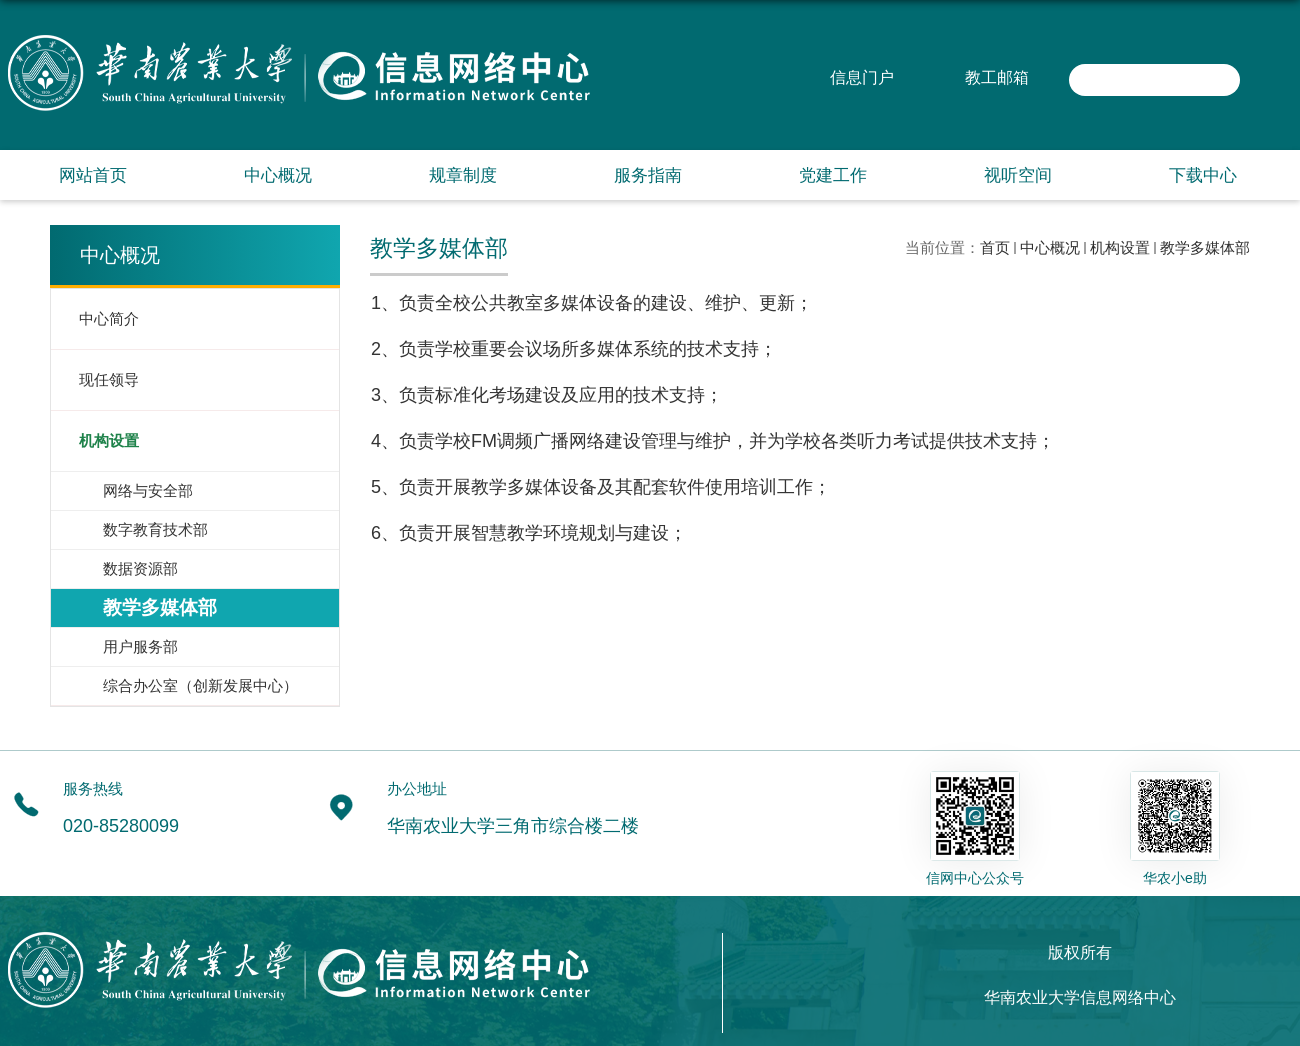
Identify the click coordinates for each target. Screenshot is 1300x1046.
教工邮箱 (997, 77)
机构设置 (1120, 247)
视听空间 (1018, 175)
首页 (995, 247)
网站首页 (93, 175)
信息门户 (862, 77)
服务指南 (648, 175)
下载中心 (1203, 175)
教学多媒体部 (1205, 247)
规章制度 (463, 175)
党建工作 (833, 175)
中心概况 (278, 175)
